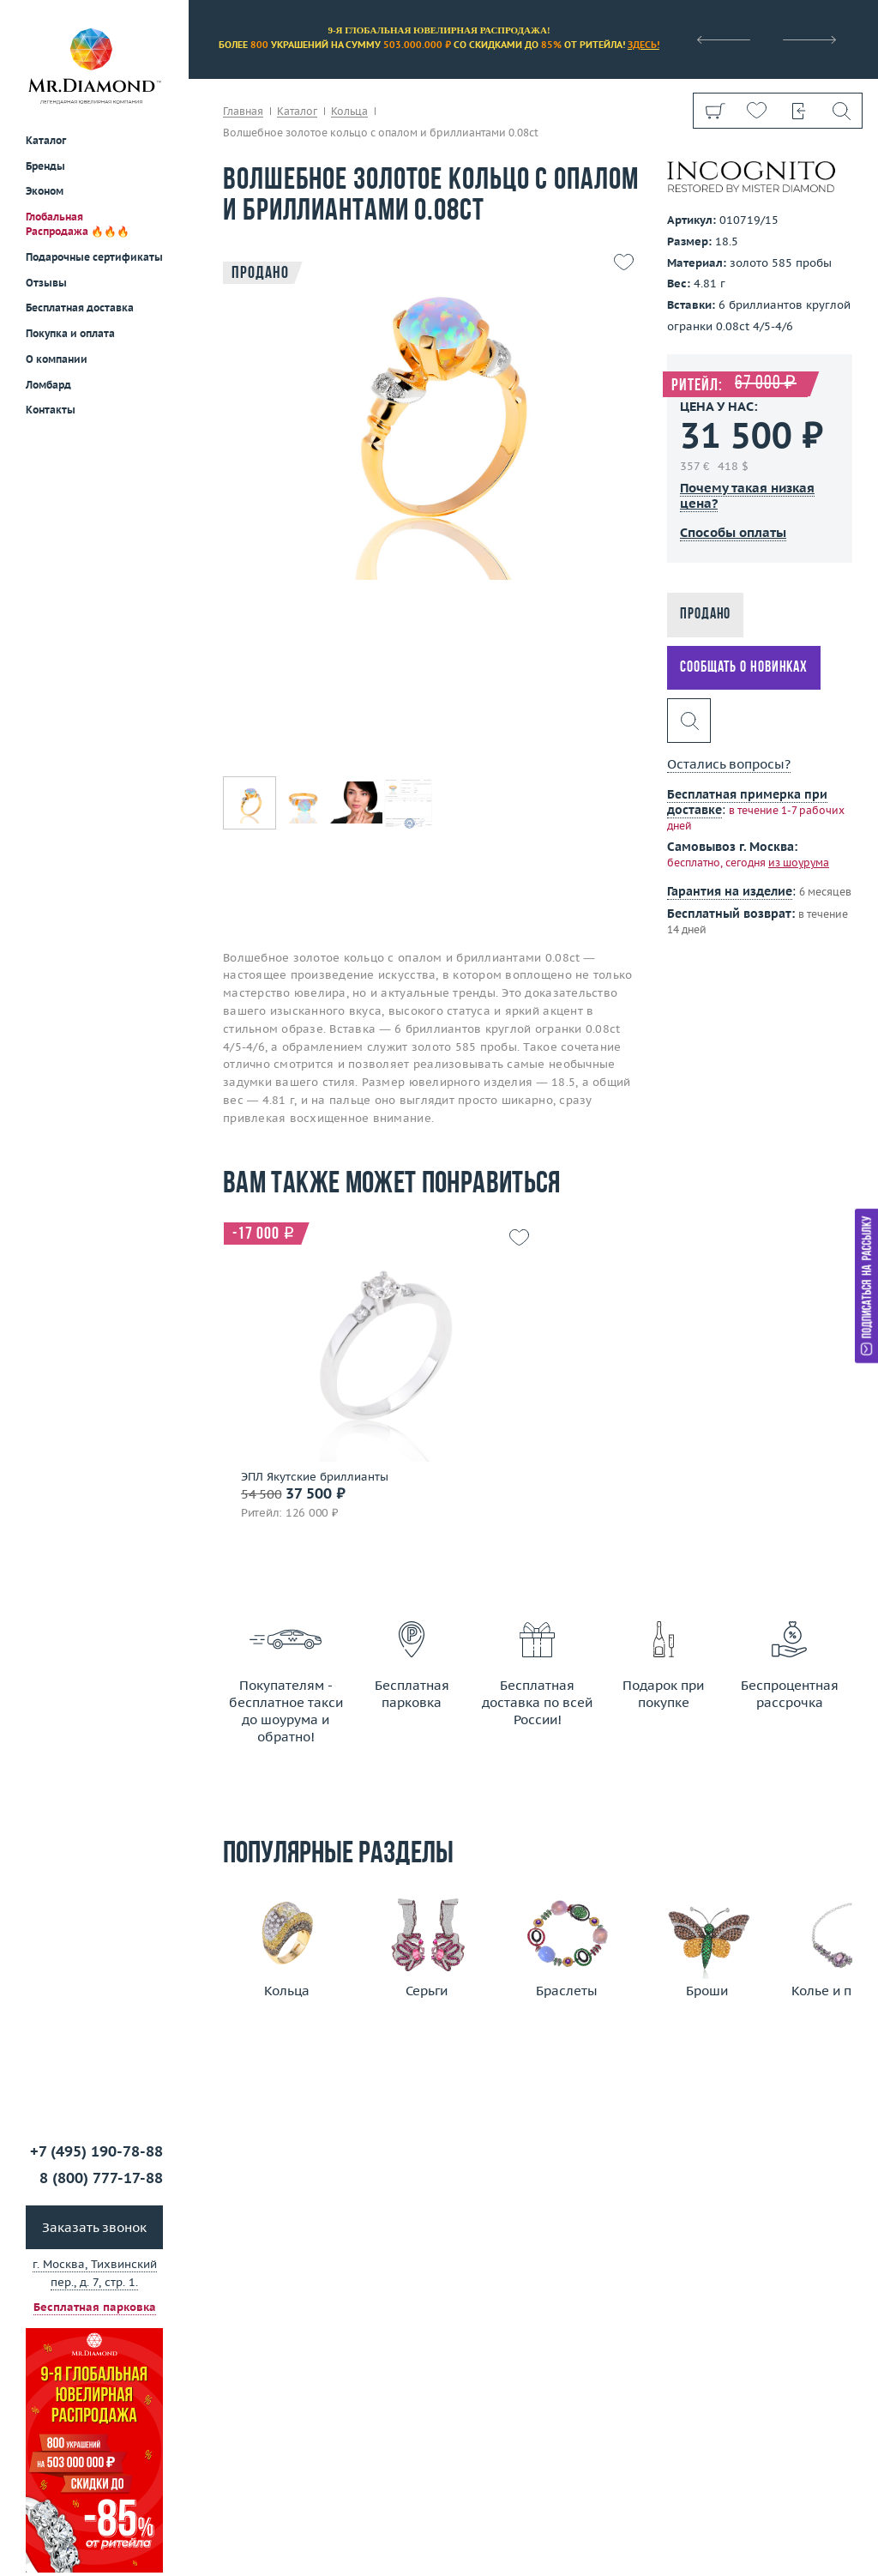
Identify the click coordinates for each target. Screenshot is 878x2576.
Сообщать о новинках (744, 668)
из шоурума (798, 862)
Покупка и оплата (70, 333)
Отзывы (46, 282)
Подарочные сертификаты (94, 256)
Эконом (44, 190)
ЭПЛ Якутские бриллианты (314, 1477)
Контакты (50, 409)
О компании (56, 359)
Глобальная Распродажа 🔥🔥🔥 (77, 224)
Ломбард (48, 384)
